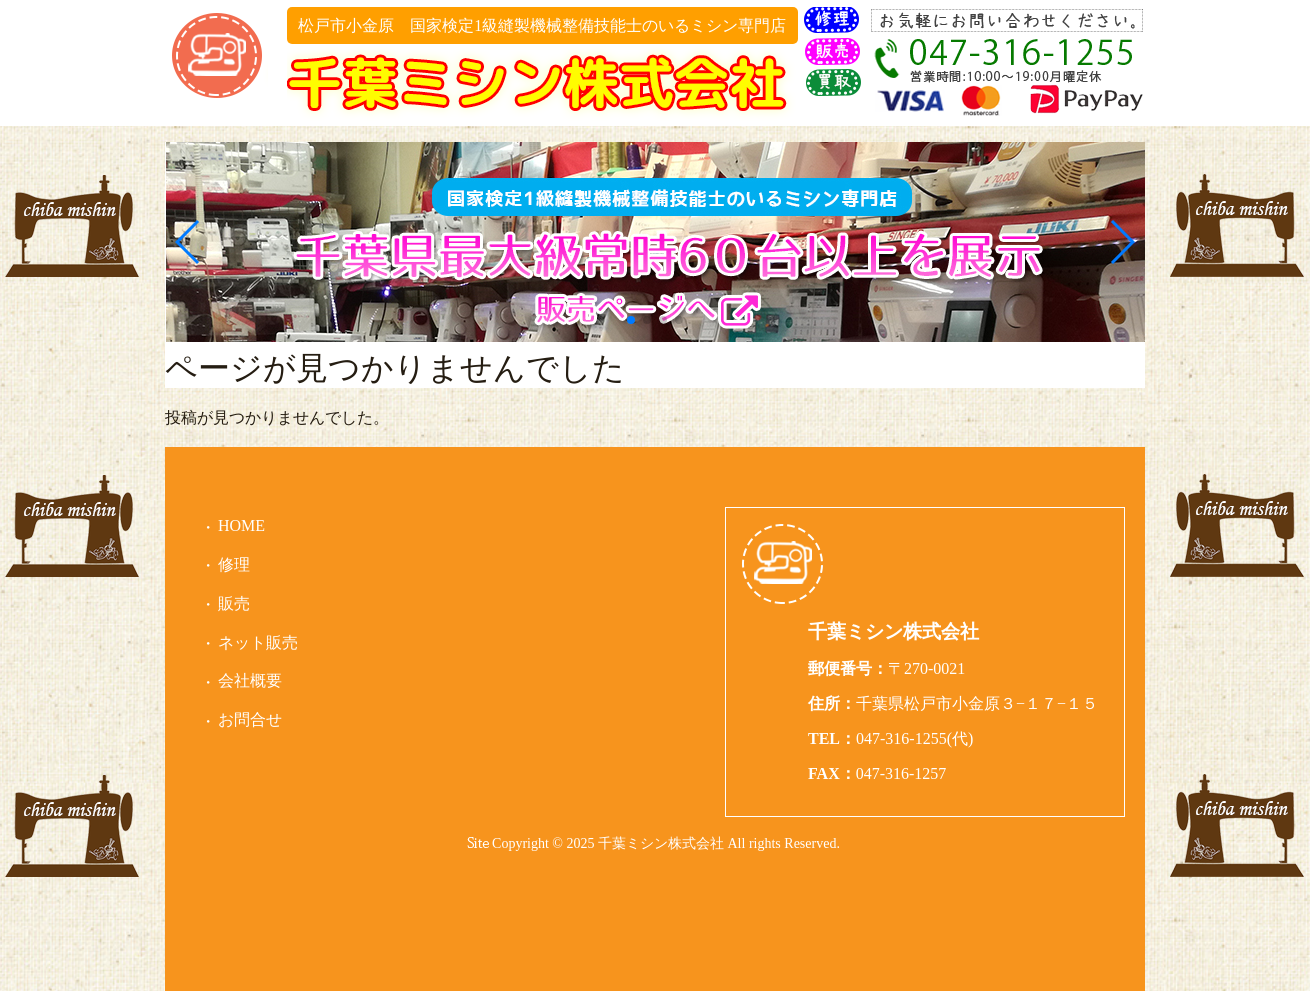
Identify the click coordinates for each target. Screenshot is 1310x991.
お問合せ (250, 719)
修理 (234, 564)
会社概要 (250, 680)
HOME (241, 525)
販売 (234, 603)
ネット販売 (258, 642)
